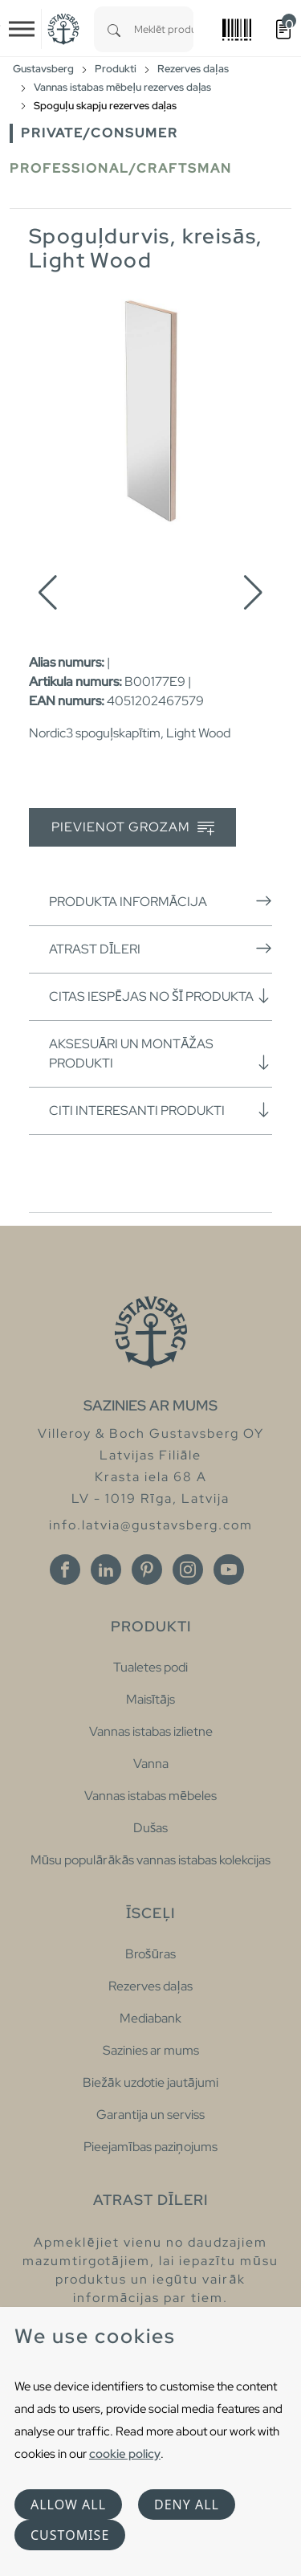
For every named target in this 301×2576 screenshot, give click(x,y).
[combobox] (163, 29)
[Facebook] (65, 1569)
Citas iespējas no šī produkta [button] (160, 996)
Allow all (68, 2504)
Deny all (186, 2504)
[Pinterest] (147, 1569)
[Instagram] (188, 1569)
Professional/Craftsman (121, 168)
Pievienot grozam (132, 828)
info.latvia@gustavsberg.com (151, 1525)
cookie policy (125, 2453)
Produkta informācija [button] (160, 901)
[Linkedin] (106, 1569)
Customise (70, 2535)
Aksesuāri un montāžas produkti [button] (160, 1053)
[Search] (114, 29)
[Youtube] (229, 1569)
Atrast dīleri (160, 948)
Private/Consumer (99, 133)
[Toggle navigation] (22, 29)
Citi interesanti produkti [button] (160, 1110)
